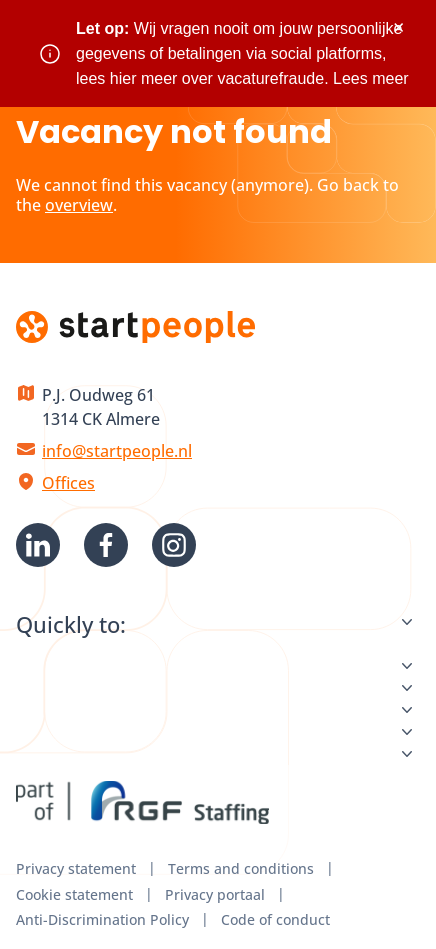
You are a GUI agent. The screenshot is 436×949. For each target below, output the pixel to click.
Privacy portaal (215, 894)
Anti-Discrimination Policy (102, 919)
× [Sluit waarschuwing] (398, 27)
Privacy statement (76, 868)
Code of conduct (275, 919)
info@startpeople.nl (117, 451)
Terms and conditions (241, 868)
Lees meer (371, 78)
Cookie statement (74, 894)
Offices (68, 483)
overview (79, 205)
